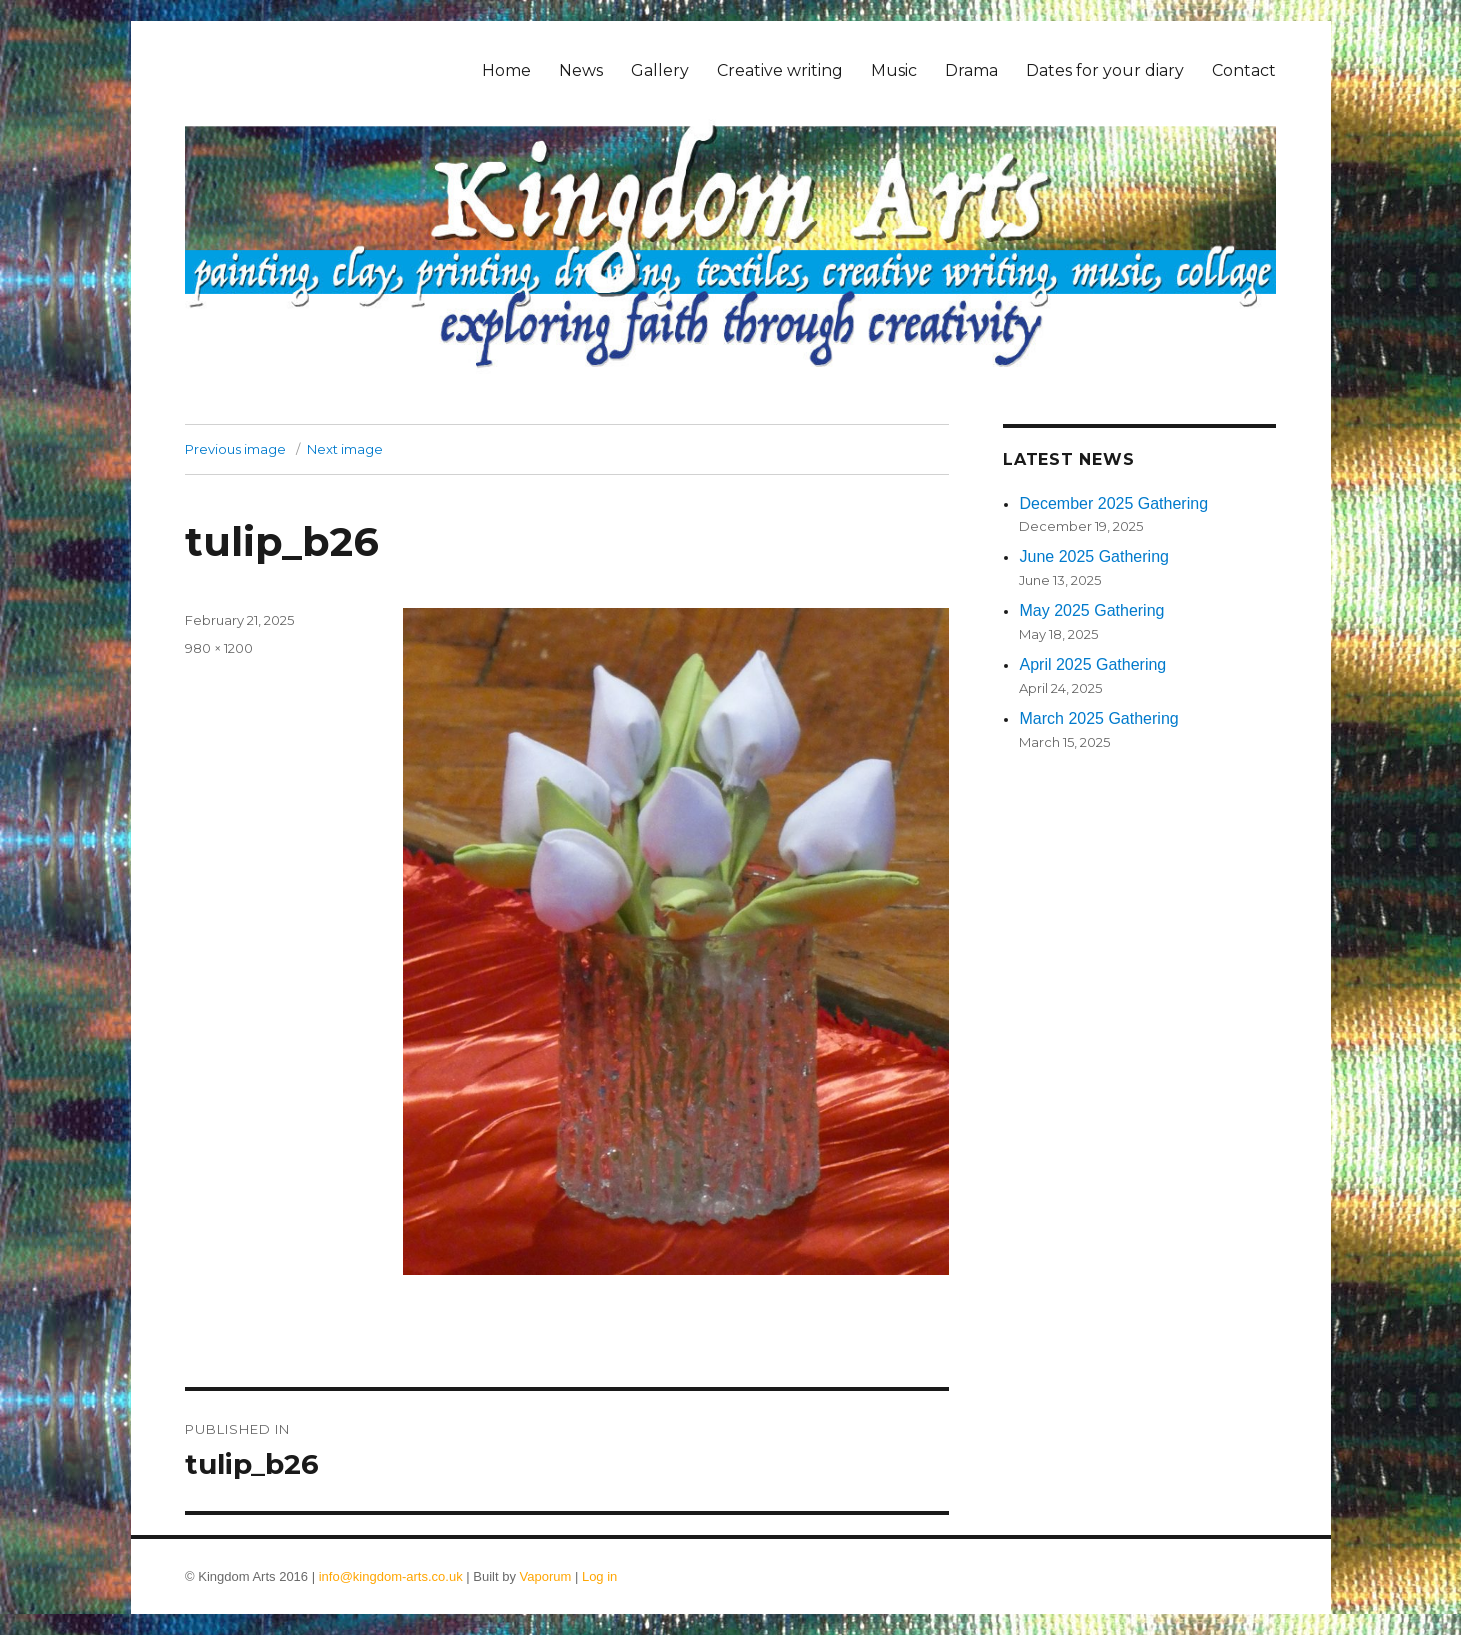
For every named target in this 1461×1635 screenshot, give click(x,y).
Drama (971, 70)
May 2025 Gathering (1091, 610)
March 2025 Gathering (1098, 718)
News (581, 70)
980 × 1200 (219, 648)
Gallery (660, 70)
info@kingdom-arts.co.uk (391, 1576)
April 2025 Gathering (1092, 664)
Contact (1244, 70)
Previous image (235, 449)
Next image (345, 449)
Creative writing (780, 70)
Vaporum (546, 1576)
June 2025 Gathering (1093, 556)
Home (506, 70)
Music (894, 70)
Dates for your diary (1105, 70)
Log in (599, 1576)
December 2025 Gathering (1113, 503)
